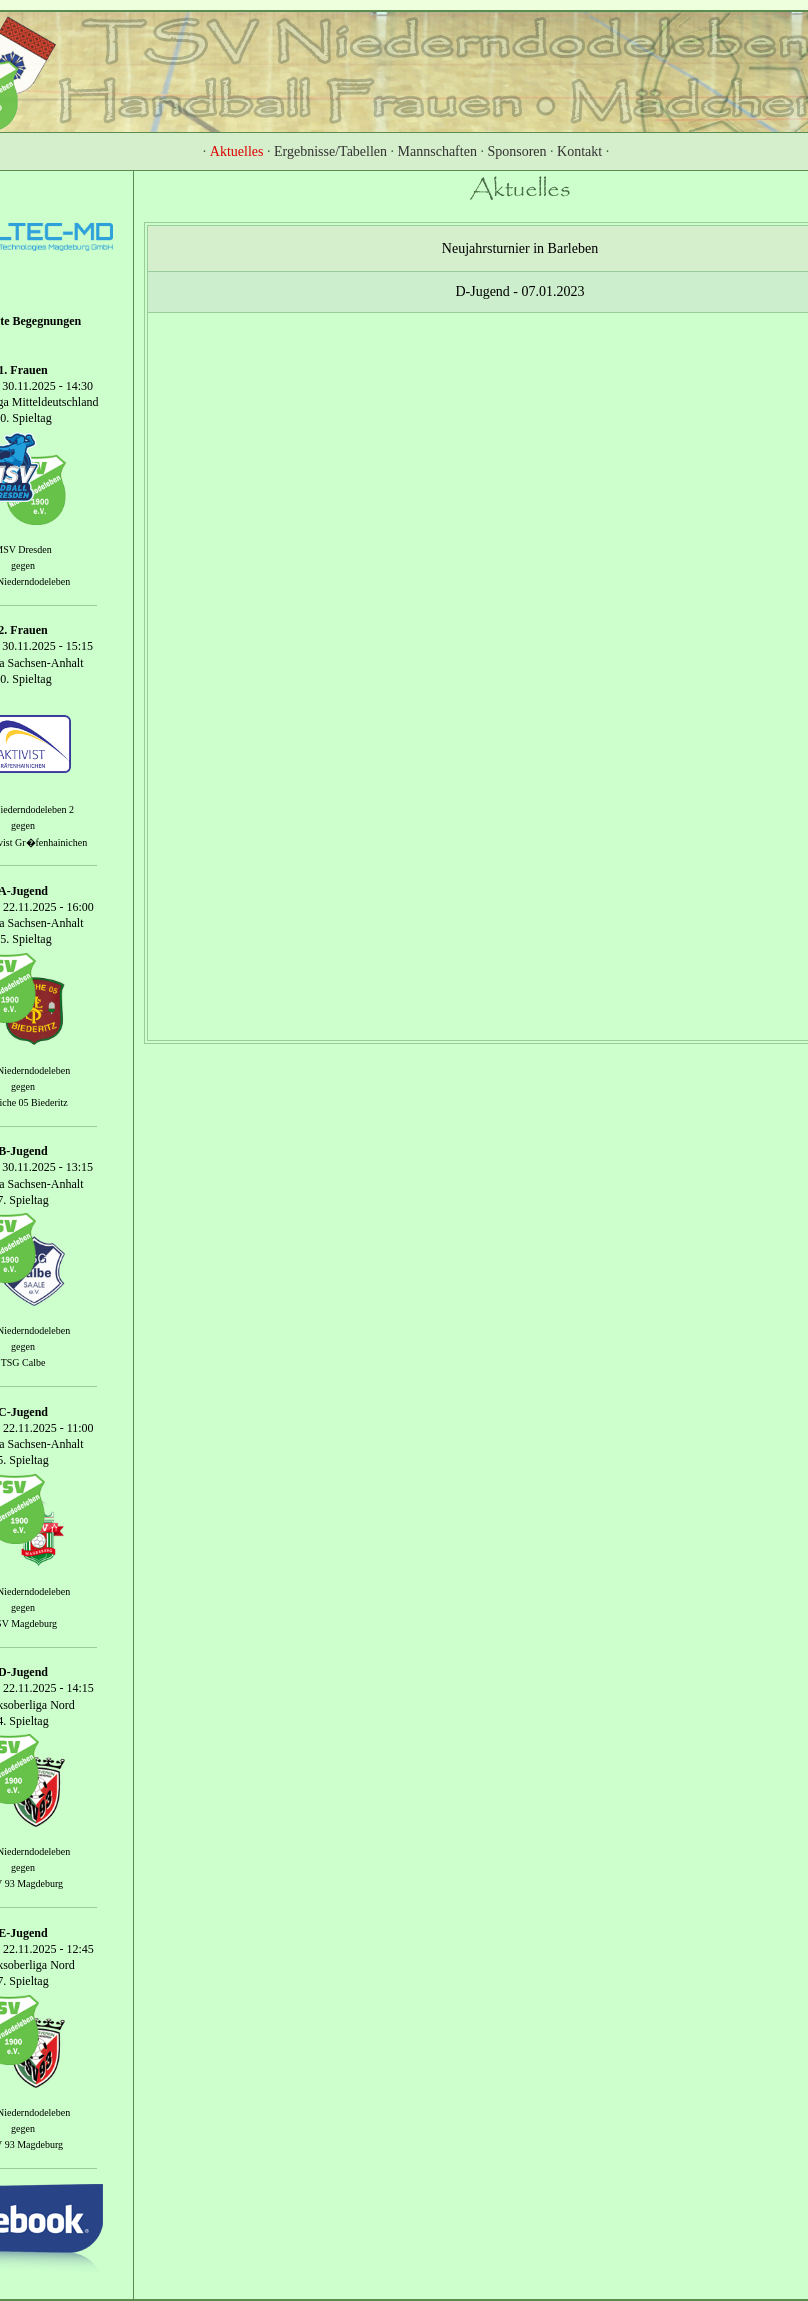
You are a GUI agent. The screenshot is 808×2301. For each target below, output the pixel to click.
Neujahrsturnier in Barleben (520, 248)
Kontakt (579, 151)
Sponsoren (516, 151)
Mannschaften (437, 151)
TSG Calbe (23, 1362)
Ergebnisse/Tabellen (330, 151)
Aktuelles (237, 151)
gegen (23, 565)
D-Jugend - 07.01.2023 (519, 291)
